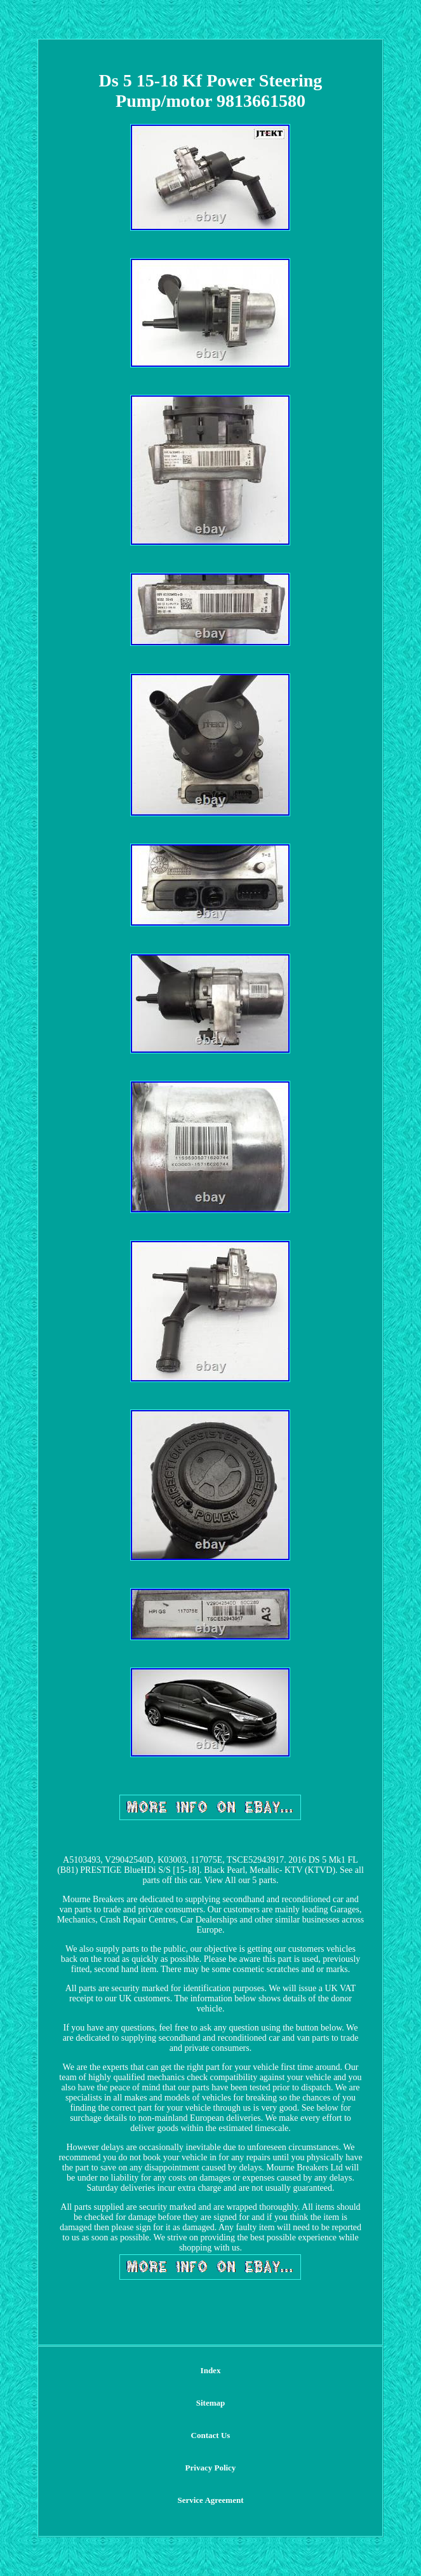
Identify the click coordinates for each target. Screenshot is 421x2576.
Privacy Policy (210, 2467)
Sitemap (210, 2403)
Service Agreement (210, 2500)
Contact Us (211, 2435)
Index (211, 2370)
